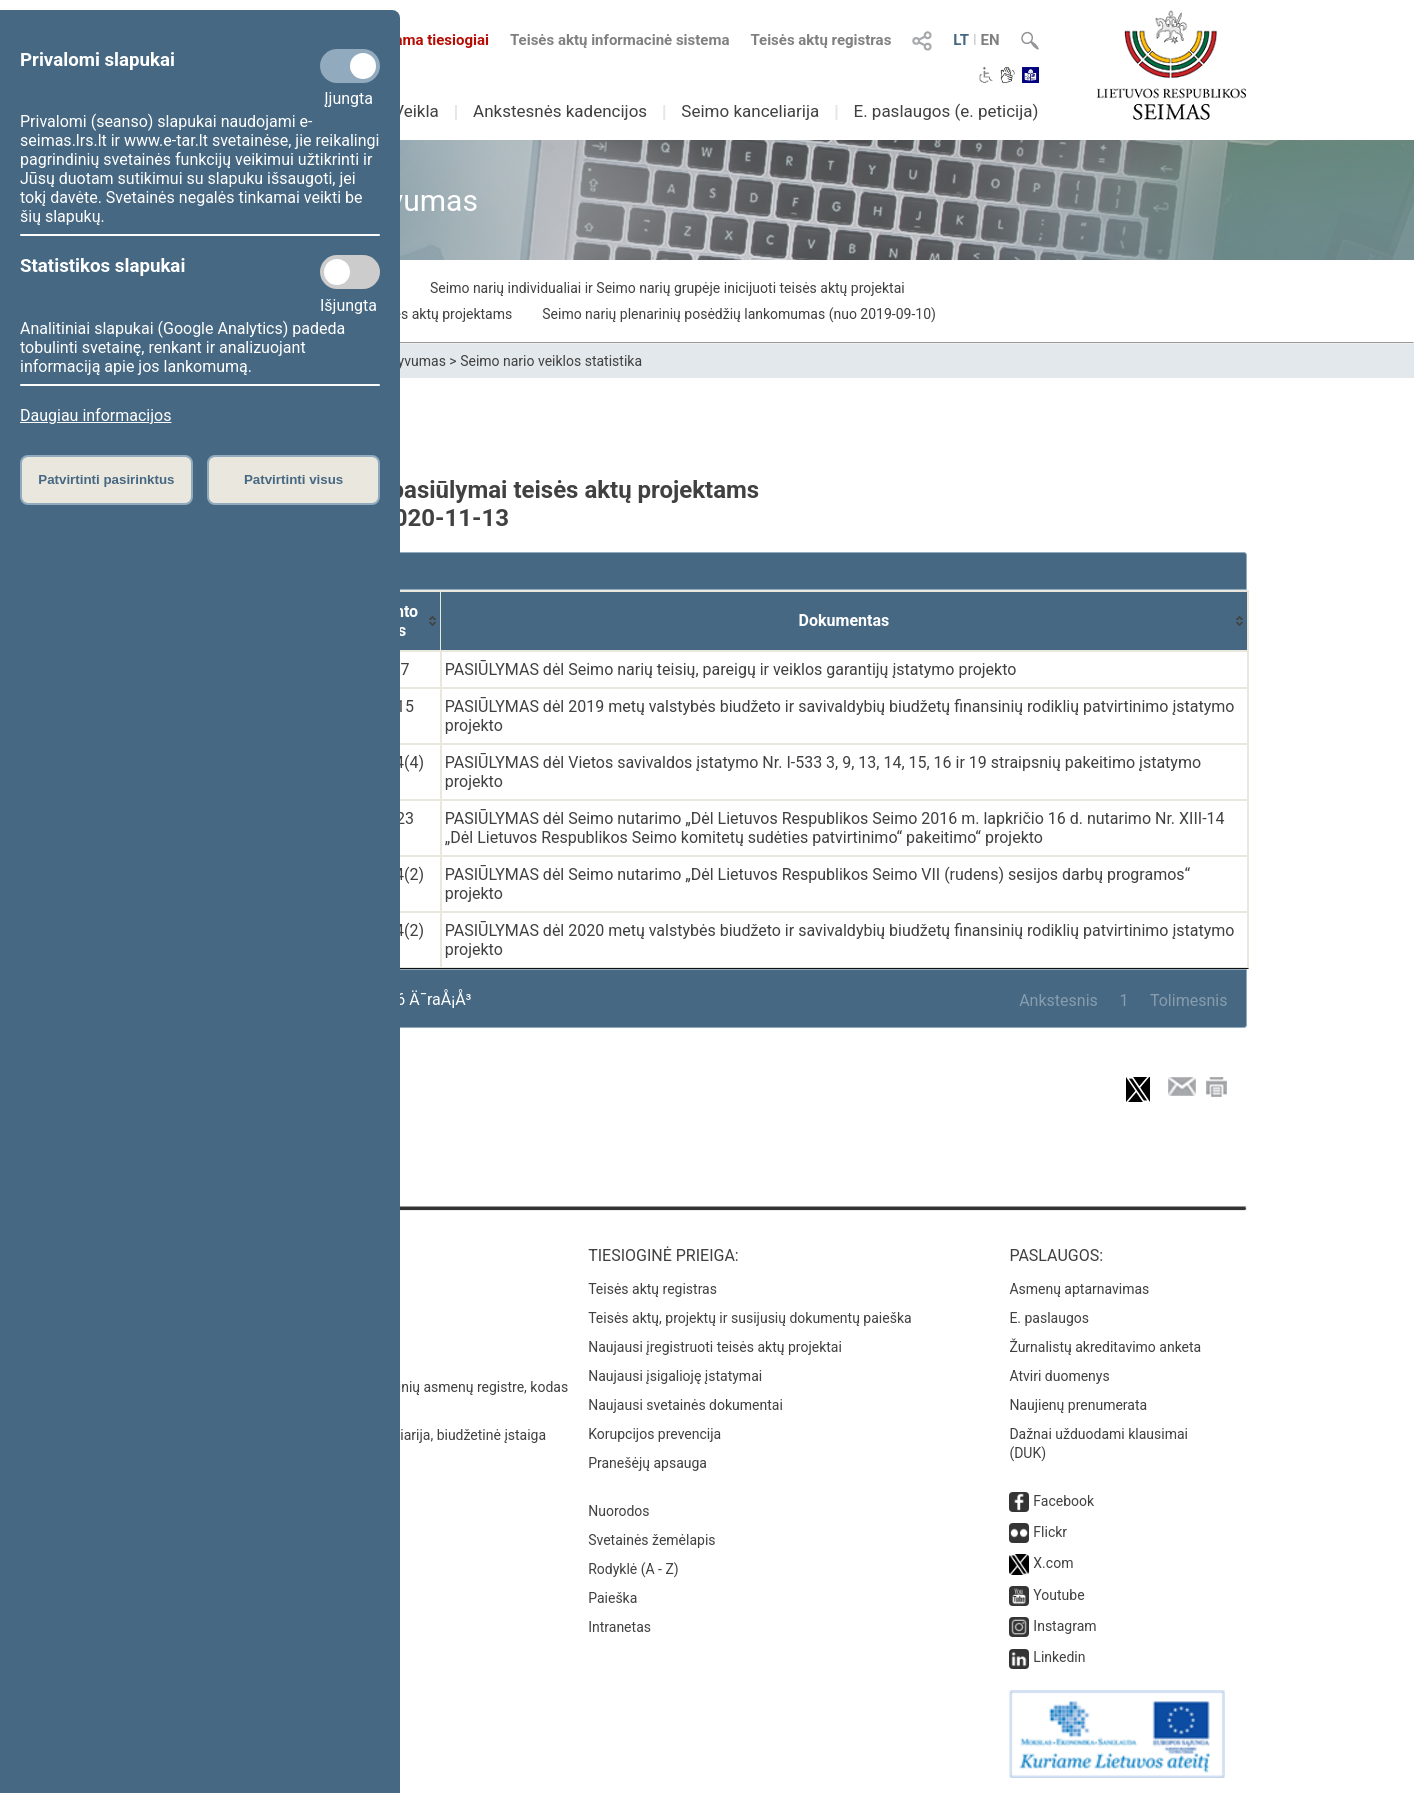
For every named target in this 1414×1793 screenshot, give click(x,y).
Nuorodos (618, 1511)
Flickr (1050, 1532)
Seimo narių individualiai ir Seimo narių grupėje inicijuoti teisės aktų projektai (667, 288)
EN (990, 40)
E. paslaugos (1049, 1318)
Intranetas (619, 1627)
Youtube (1058, 1595)
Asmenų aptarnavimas (1079, 1289)
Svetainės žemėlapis (651, 1540)
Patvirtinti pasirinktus (106, 479)
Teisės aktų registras (820, 40)
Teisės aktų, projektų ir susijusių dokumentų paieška (749, 1318)
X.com (1053, 1563)
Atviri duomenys (1059, 1376)
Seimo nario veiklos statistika (551, 361)
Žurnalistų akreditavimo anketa (1105, 1347)
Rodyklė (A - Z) (633, 1569)
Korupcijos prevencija (654, 1434)
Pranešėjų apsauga (647, 1463)
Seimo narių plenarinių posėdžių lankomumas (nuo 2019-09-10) (739, 314)
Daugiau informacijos (95, 415)
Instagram (1064, 1626)
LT (961, 40)
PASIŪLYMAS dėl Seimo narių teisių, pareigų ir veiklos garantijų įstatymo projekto (731, 669)
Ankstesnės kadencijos (560, 111)
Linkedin (1059, 1657)
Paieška (612, 1598)
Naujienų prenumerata (1078, 1405)
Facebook (1063, 1501)
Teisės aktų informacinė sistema (620, 40)
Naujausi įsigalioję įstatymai (675, 1376)
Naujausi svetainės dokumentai (685, 1405)
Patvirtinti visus (293, 479)
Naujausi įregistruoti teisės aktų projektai (715, 1347)
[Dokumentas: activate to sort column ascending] (844, 621)
